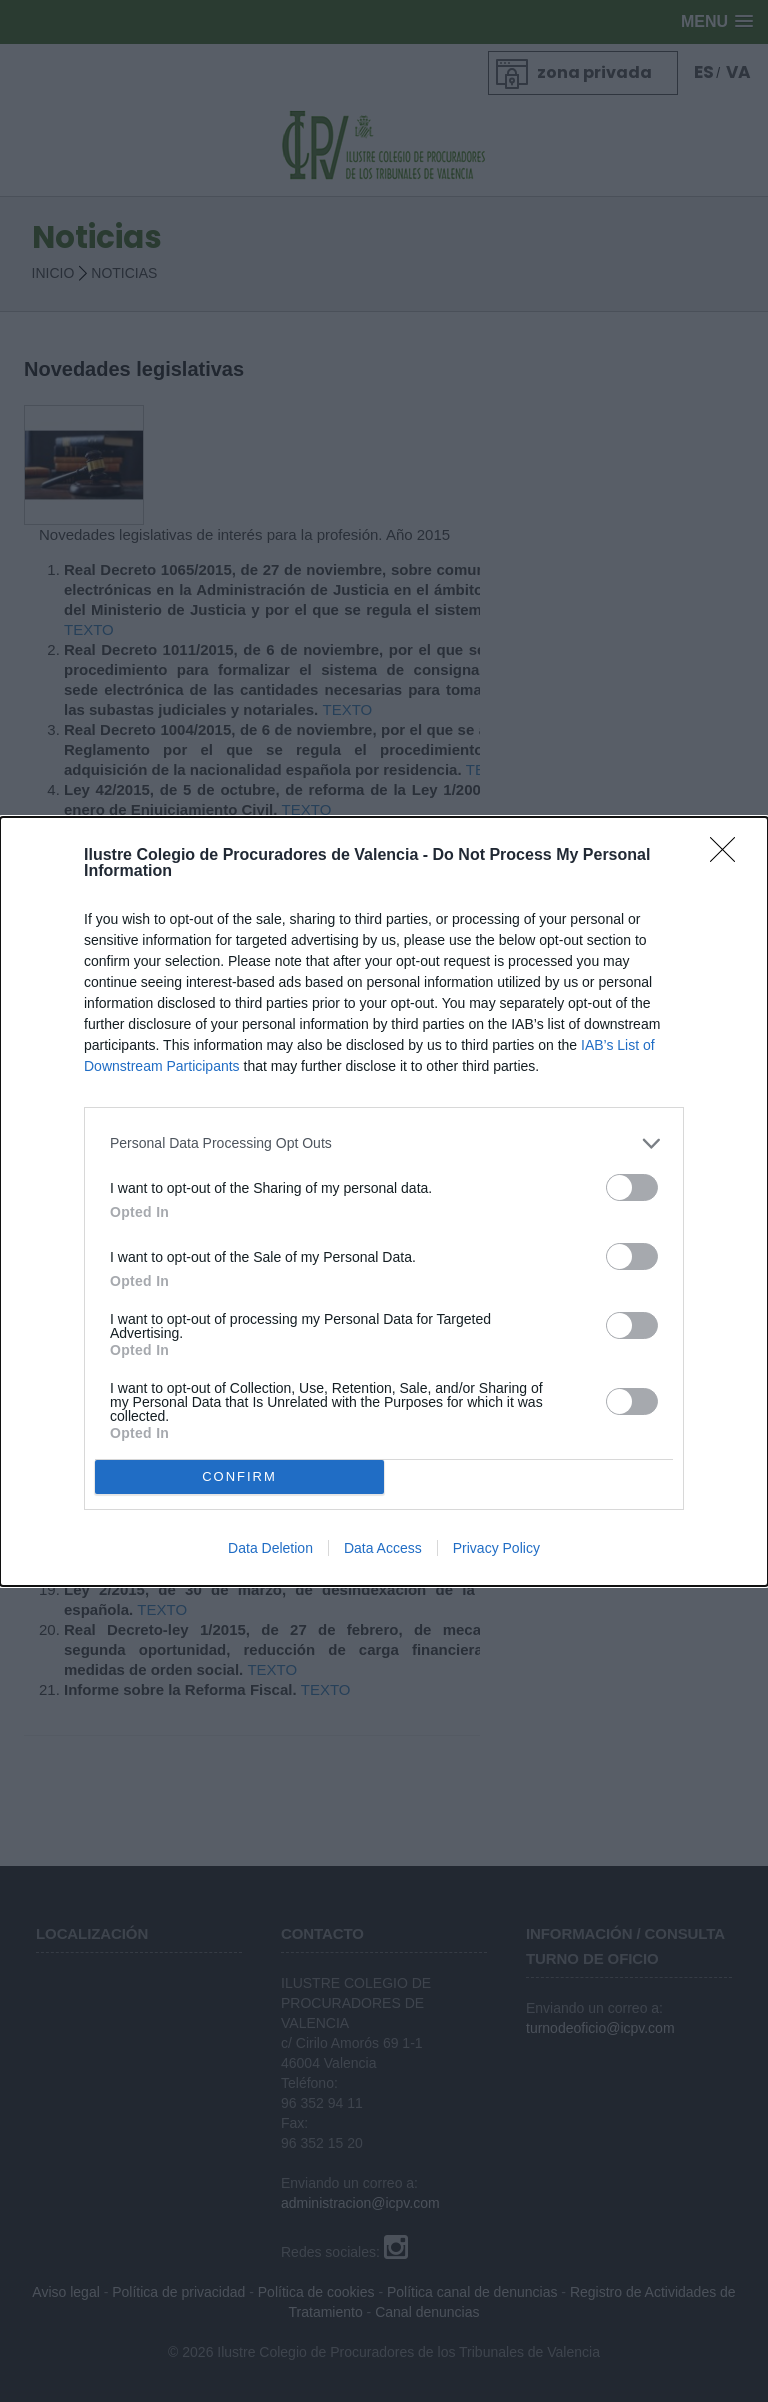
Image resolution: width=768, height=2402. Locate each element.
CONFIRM (239, 1476)
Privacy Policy (496, 1548)
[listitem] (384, 1143)
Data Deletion (270, 1548)
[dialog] (384, 1201)
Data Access (383, 1548)
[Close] (729, 856)
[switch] (632, 1187)
